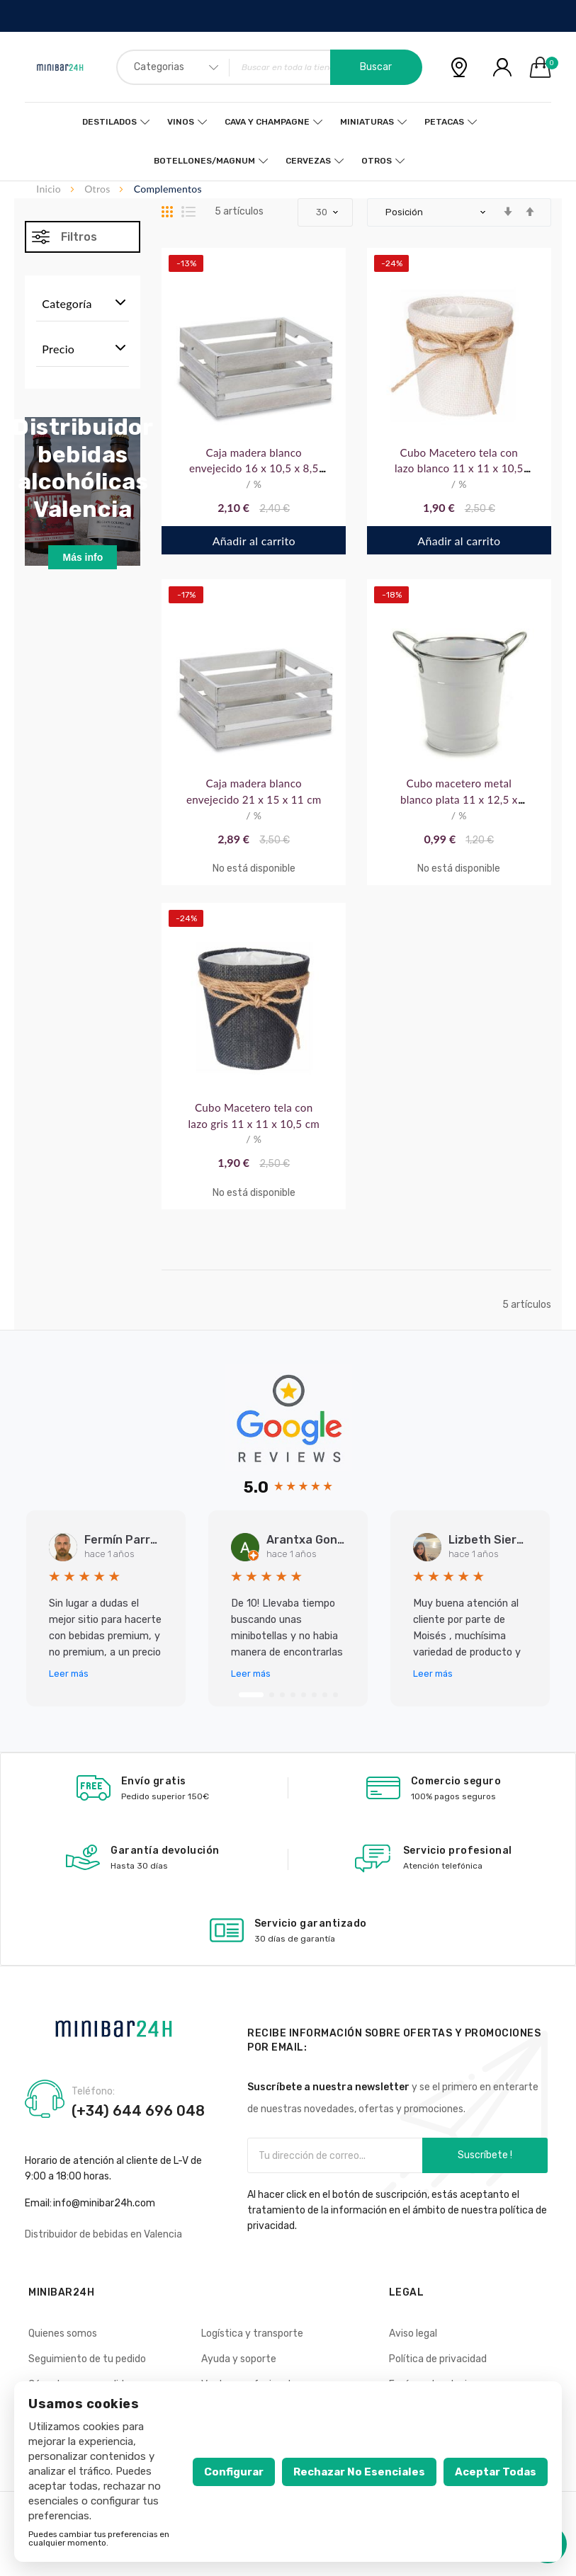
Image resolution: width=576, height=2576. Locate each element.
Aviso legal (413, 2333)
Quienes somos (62, 2333)
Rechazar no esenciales (359, 2472)
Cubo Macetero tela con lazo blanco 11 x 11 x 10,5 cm (459, 468)
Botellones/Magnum (204, 161)
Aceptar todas (495, 2472)
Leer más (69, 1673)
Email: (38, 2203)
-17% (186, 595)
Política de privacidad (438, 2359)
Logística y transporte (252, 2333)
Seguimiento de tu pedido (87, 2359)
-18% (392, 595)
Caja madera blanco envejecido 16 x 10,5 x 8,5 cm (254, 468)
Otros (376, 161)
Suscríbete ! (485, 2155)
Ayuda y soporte (238, 2359)
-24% (391, 263)
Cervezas (308, 161)
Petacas (444, 122)
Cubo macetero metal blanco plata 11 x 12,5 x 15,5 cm (459, 799)
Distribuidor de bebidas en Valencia (103, 2234)
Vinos (180, 122)
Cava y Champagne (267, 122)
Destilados (109, 122)
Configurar (234, 2472)
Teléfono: (93, 2092)
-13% (186, 263)
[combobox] (269, 67)
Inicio (50, 189)
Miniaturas (367, 122)
